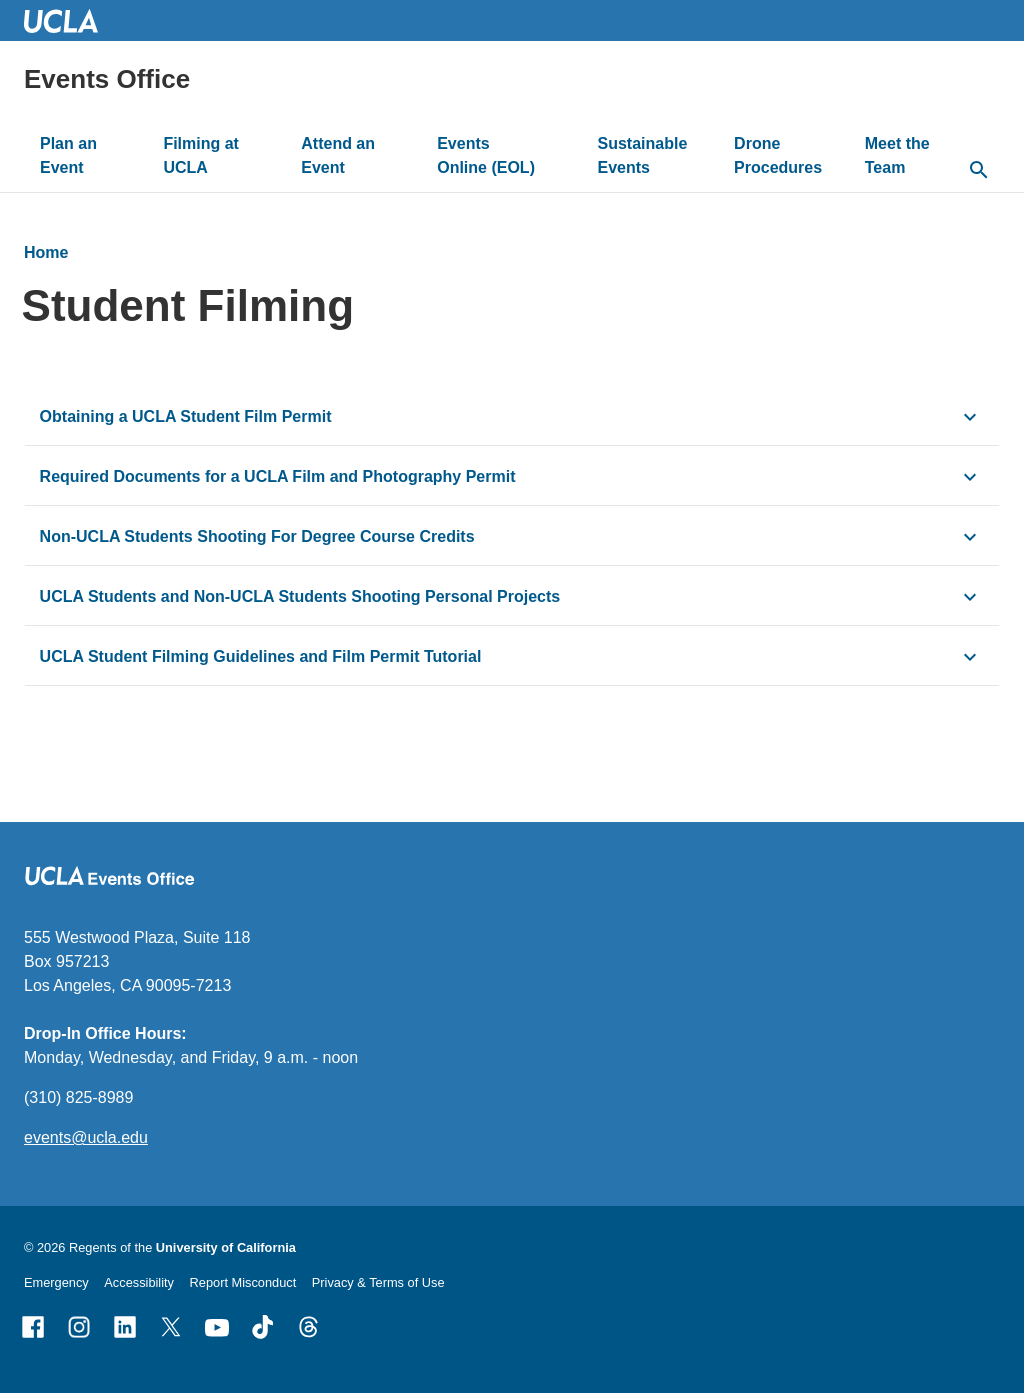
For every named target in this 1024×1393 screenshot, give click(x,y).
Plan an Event (68, 155)
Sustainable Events (643, 155)
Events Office (107, 79)
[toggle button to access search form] (979, 171)
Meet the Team (897, 155)
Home (46, 252)
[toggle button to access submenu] (119, 168)
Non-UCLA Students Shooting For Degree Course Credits (257, 536)
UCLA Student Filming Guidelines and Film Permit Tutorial (261, 656)
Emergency (56, 1282)
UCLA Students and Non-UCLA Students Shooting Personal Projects (300, 596)
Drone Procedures (778, 155)
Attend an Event (338, 155)
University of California (226, 1247)
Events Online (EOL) (486, 155)
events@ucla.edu (86, 1137)
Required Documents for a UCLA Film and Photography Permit (278, 476)
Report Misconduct (243, 1282)
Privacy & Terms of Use (378, 1282)
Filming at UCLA (201, 155)
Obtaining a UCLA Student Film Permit (186, 416)
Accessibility (139, 1282)
